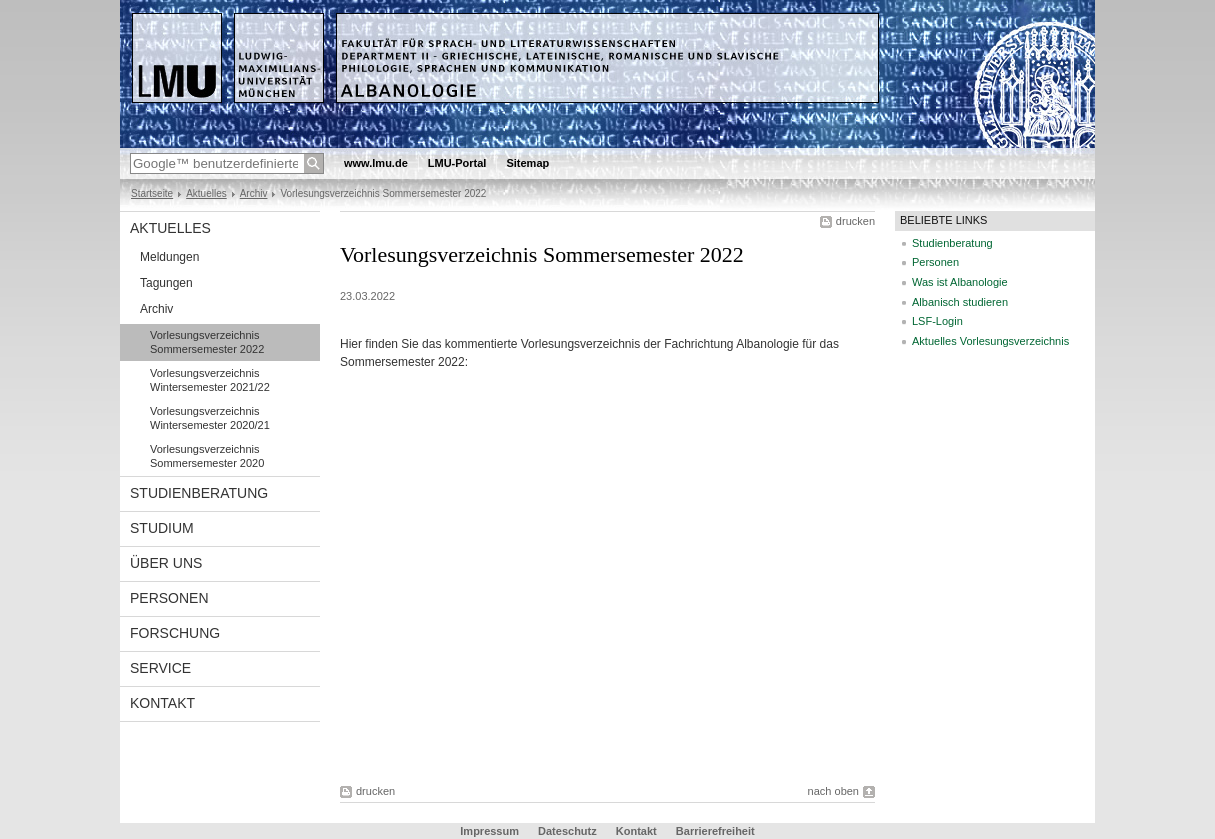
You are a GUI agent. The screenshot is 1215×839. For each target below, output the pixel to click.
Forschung (175, 633)
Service (160, 668)
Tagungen (166, 283)
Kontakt (162, 703)
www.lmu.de (376, 163)
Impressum (489, 831)
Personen (169, 598)
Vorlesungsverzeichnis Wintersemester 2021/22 (210, 380)
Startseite (152, 193)
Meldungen (169, 257)
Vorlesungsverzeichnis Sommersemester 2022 (207, 342)
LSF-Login (937, 321)
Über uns (166, 563)
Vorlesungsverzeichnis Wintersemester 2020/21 (210, 418)
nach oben (833, 791)
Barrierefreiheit (715, 831)
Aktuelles (206, 193)
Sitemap (527, 163)
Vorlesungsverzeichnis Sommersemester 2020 (207, 456)
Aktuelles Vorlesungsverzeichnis (990, 341)
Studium (162, 528)
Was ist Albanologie (960, 282)
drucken (855, 221)
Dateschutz (567, 831)
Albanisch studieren (960, 302)
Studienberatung (199, 493)
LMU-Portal (457, 163)
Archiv (254, 193)
